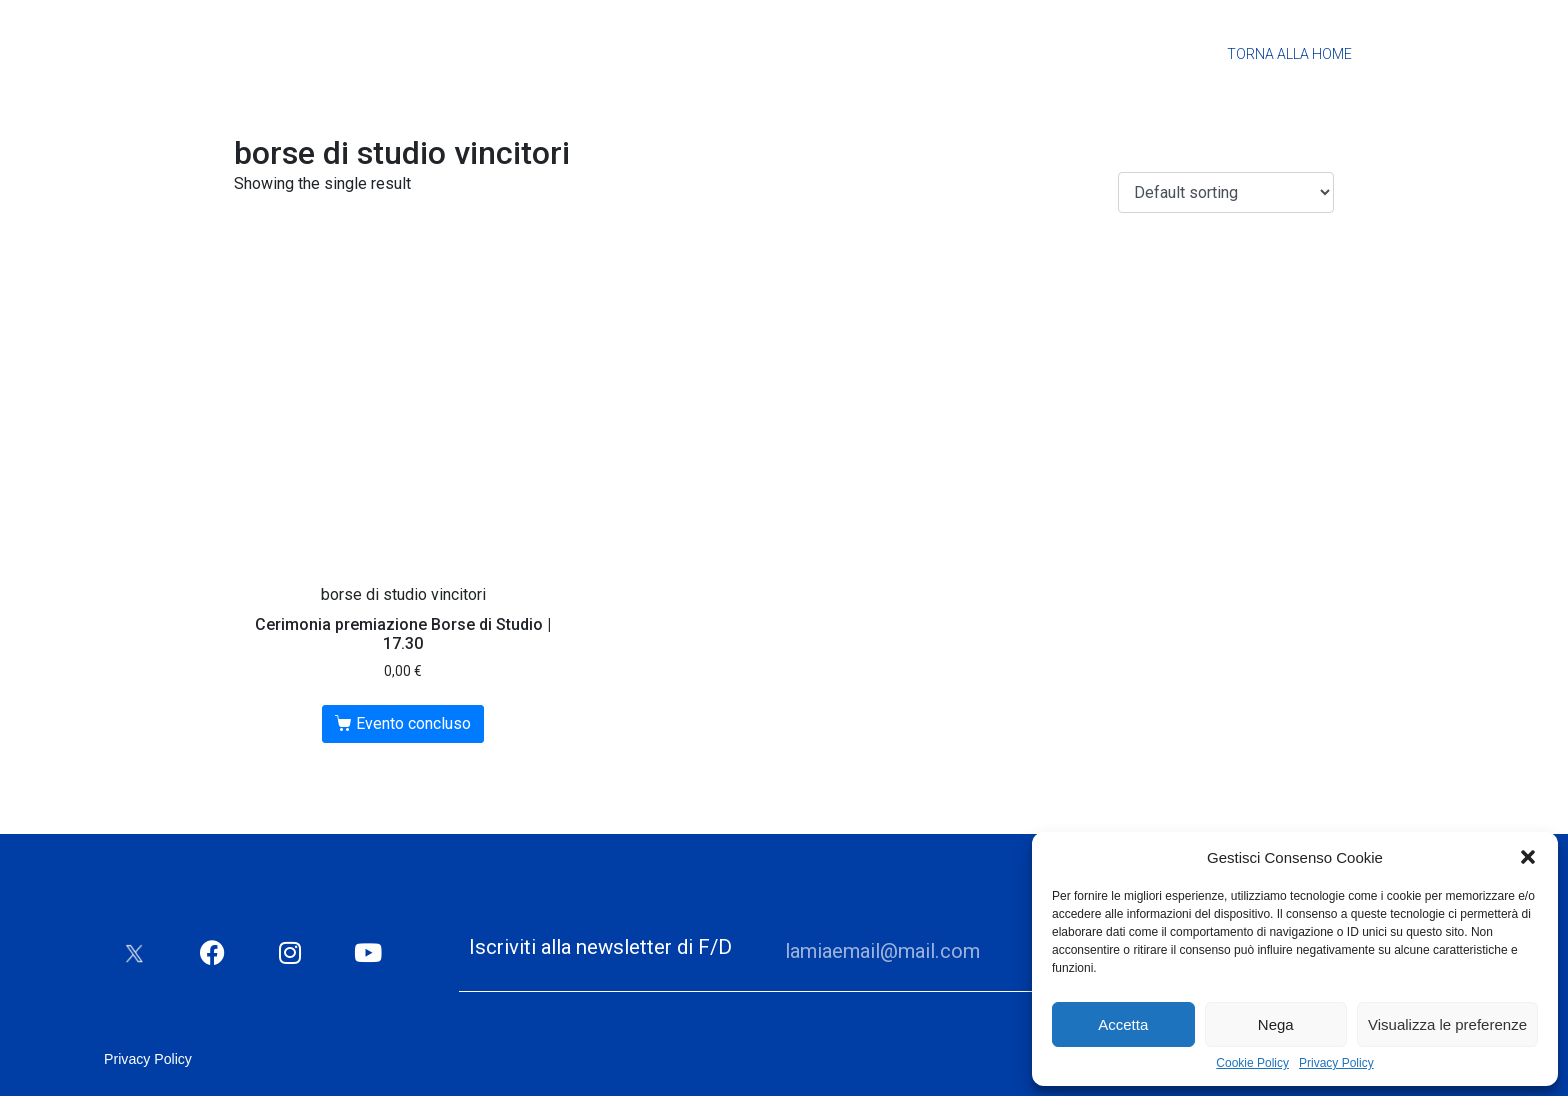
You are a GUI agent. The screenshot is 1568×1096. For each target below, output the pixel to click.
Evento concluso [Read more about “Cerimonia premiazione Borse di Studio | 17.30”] (413, 723)
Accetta (1123, 1024)
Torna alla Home (1289, 54)
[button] (1528, 857)
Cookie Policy (1252, 1063)
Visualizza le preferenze (1447, 1024)
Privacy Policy (1336, 1063)
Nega (1276, 1024)
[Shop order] (1226, 192)
